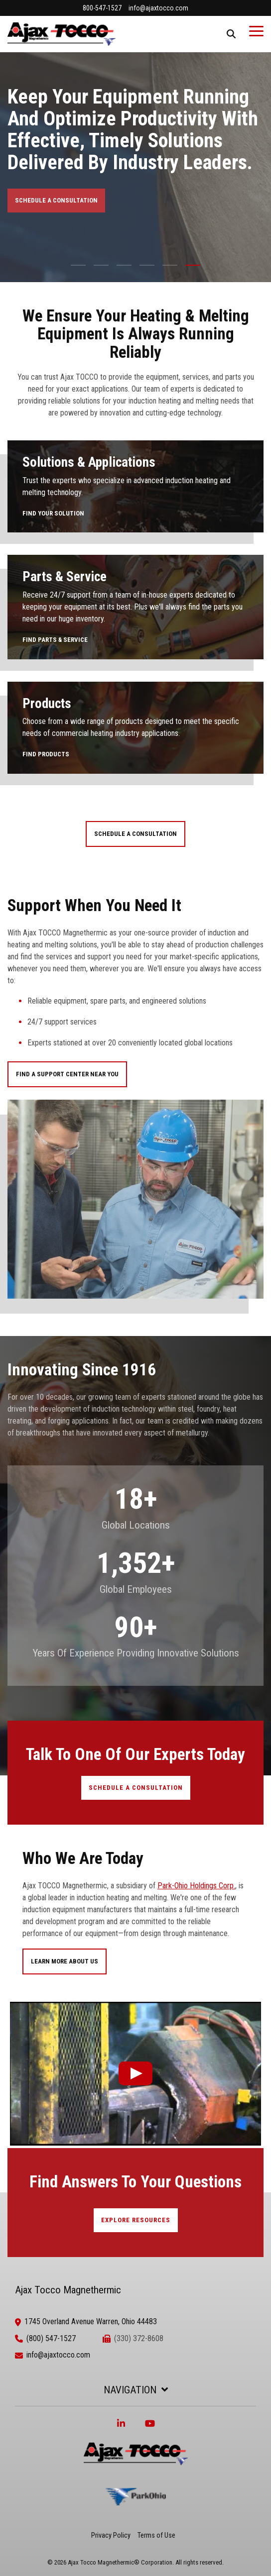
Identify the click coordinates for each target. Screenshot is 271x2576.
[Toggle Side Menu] (256, 30)
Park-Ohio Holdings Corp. (196, 1885)
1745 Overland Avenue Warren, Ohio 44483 (90, 2321)
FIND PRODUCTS (45, 754)
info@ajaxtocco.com (58, 2355)
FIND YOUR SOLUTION (53, 513)
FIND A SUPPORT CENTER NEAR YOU (67, 1074)
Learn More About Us (64, 1961)
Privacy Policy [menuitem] (111, 2535)
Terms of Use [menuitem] (156, 2535)
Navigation (130, 2390)
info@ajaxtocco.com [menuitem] (158, 8)
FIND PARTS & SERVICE (55, 639)
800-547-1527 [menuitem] (102, 8)
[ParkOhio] (135, 2517)
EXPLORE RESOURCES (135, 2220)
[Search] (231, 34)
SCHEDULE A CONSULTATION (56, 200)
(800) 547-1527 (51, 2338)
